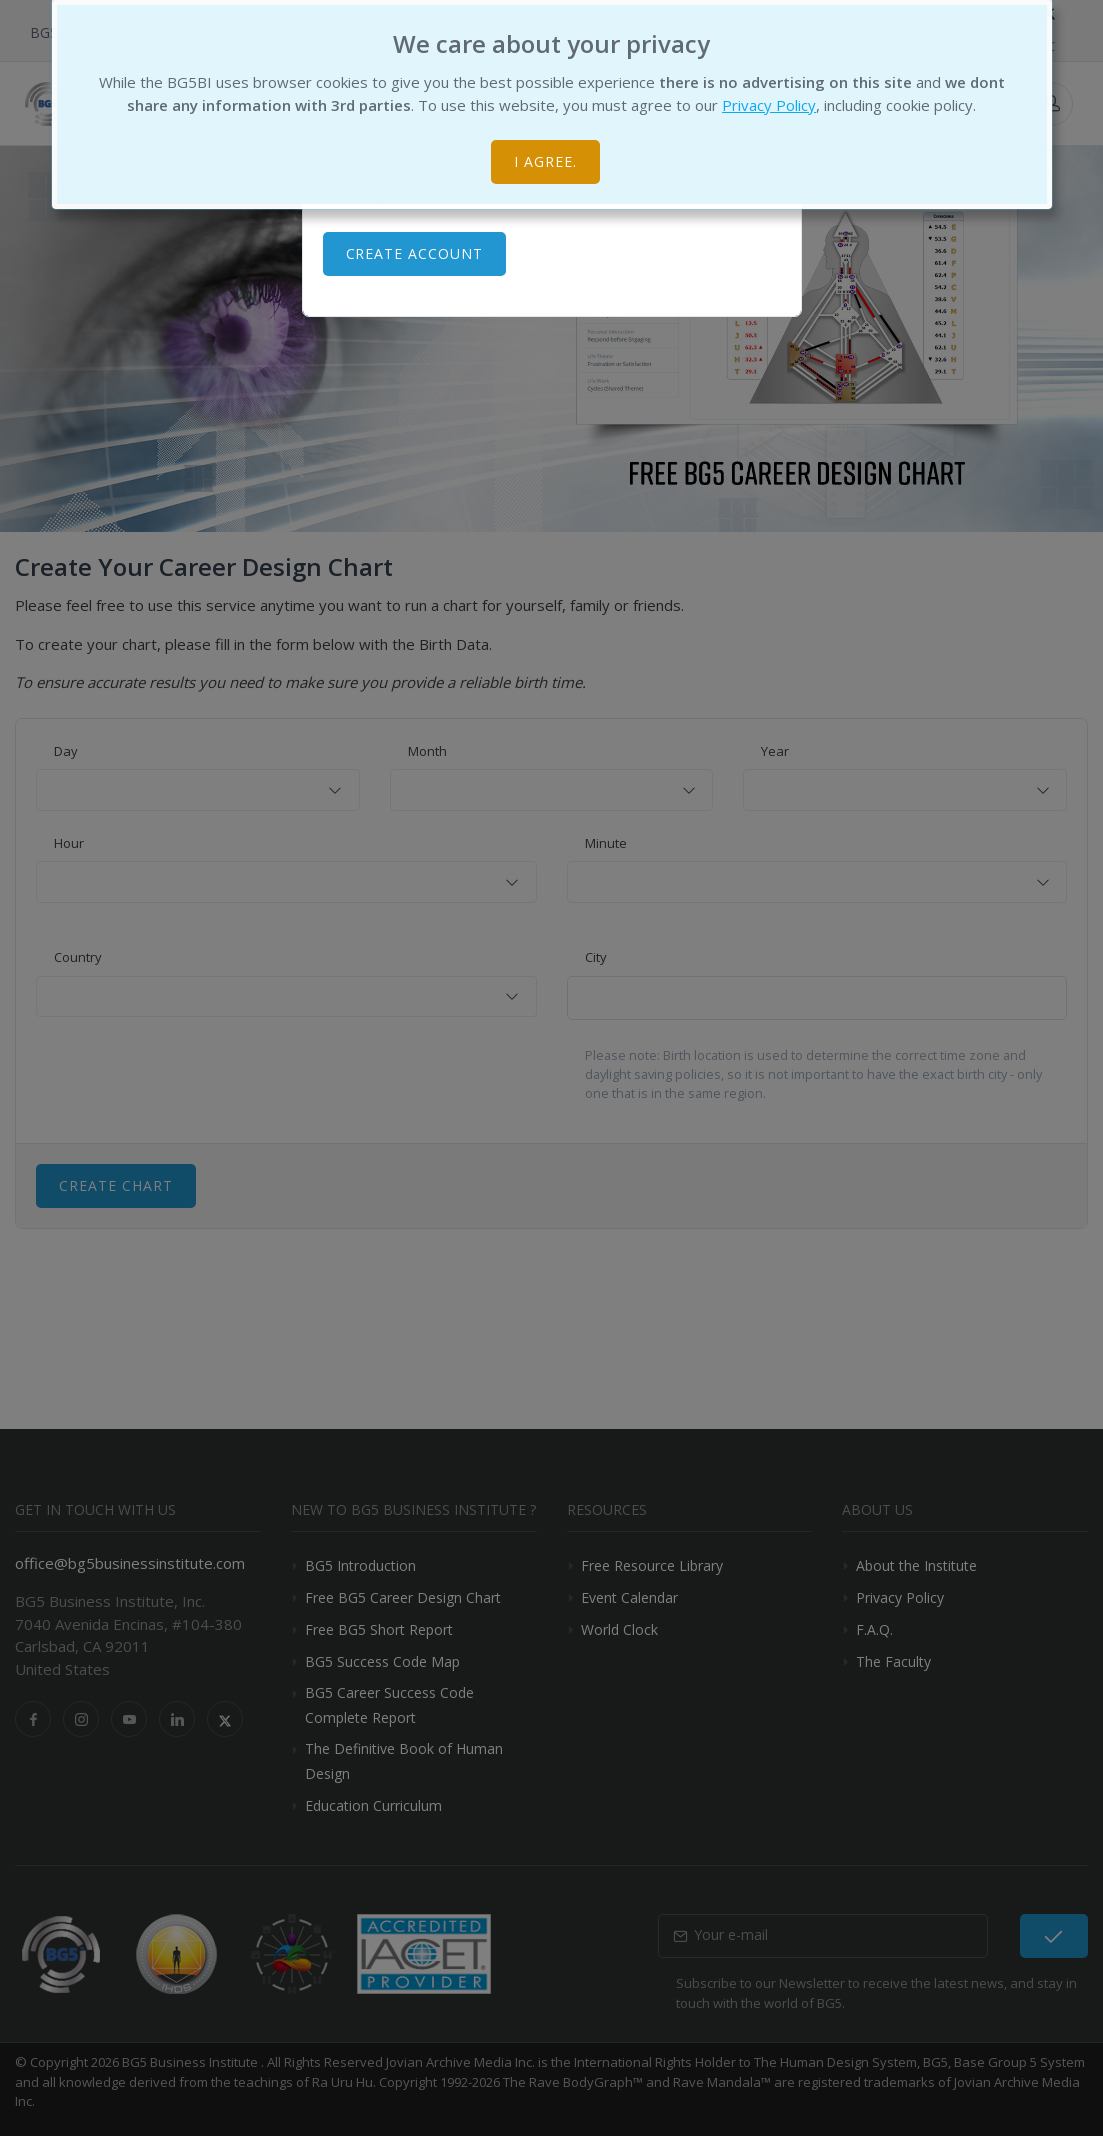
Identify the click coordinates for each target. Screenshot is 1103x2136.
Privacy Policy (769, 105)
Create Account (415, 253)
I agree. (545, 161)
